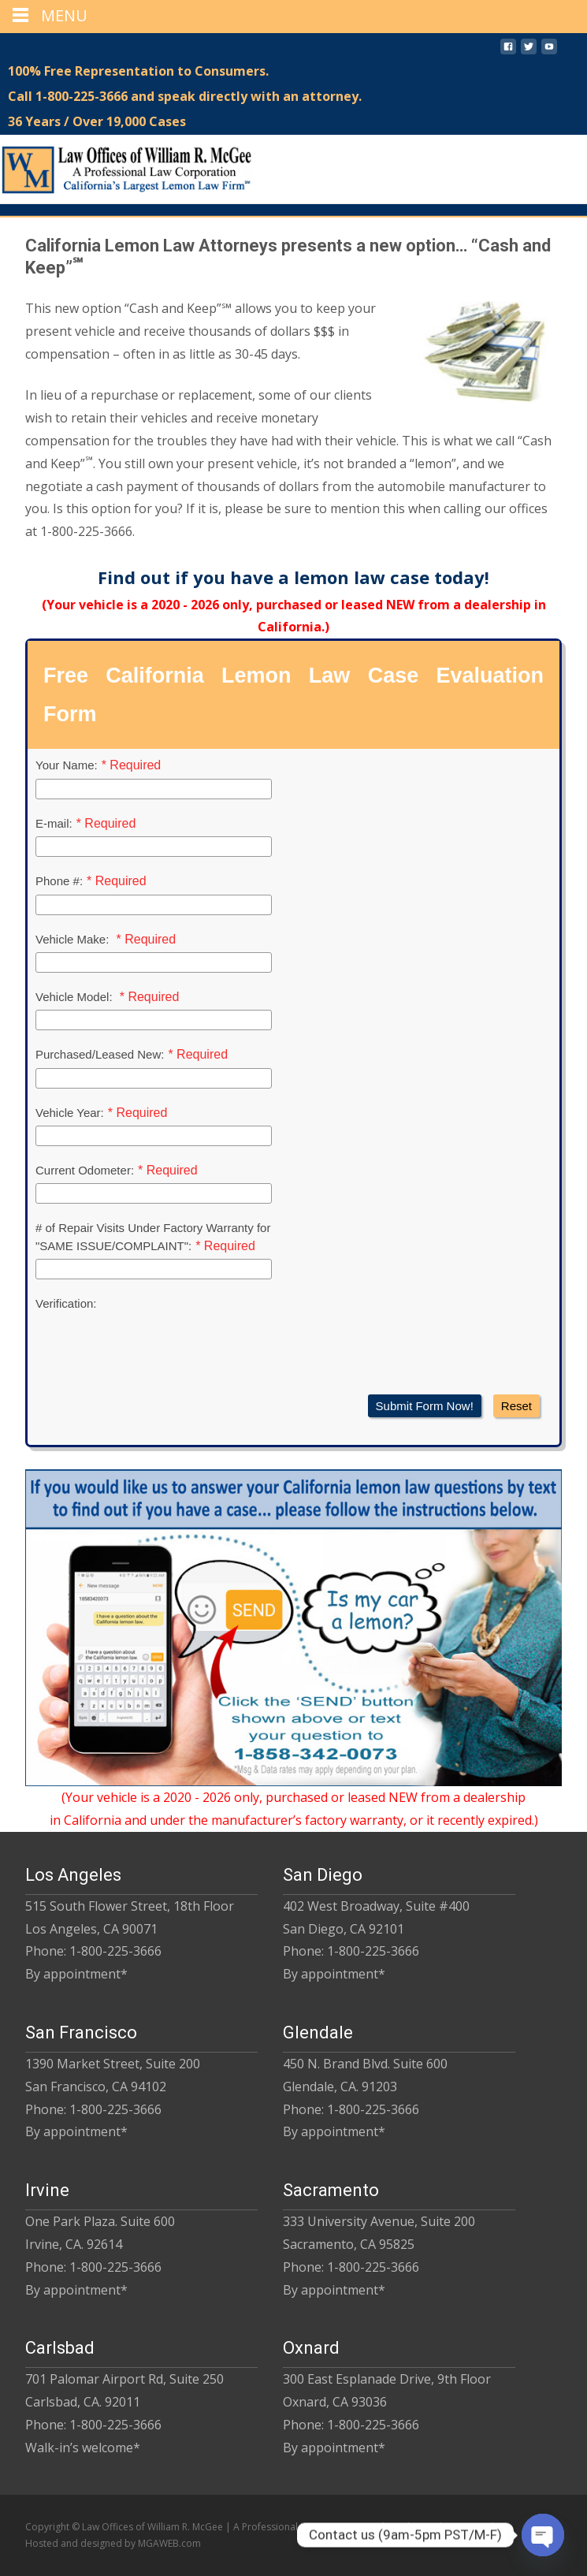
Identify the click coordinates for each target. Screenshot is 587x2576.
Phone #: (59, 881)
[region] (293, 211)
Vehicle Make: (74, 939)
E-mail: (53, 823)
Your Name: (66, 765)
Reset (516, 1406)
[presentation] (155, 1348)
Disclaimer (413, 2526)
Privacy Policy (476, 2526)
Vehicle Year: (69, 1112)
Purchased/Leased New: (99, 1054)
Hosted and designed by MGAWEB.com (113, 2543)
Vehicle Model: (75, 996)
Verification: (66, 1303)
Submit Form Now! (425, 1406)
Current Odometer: (84, 1170)
